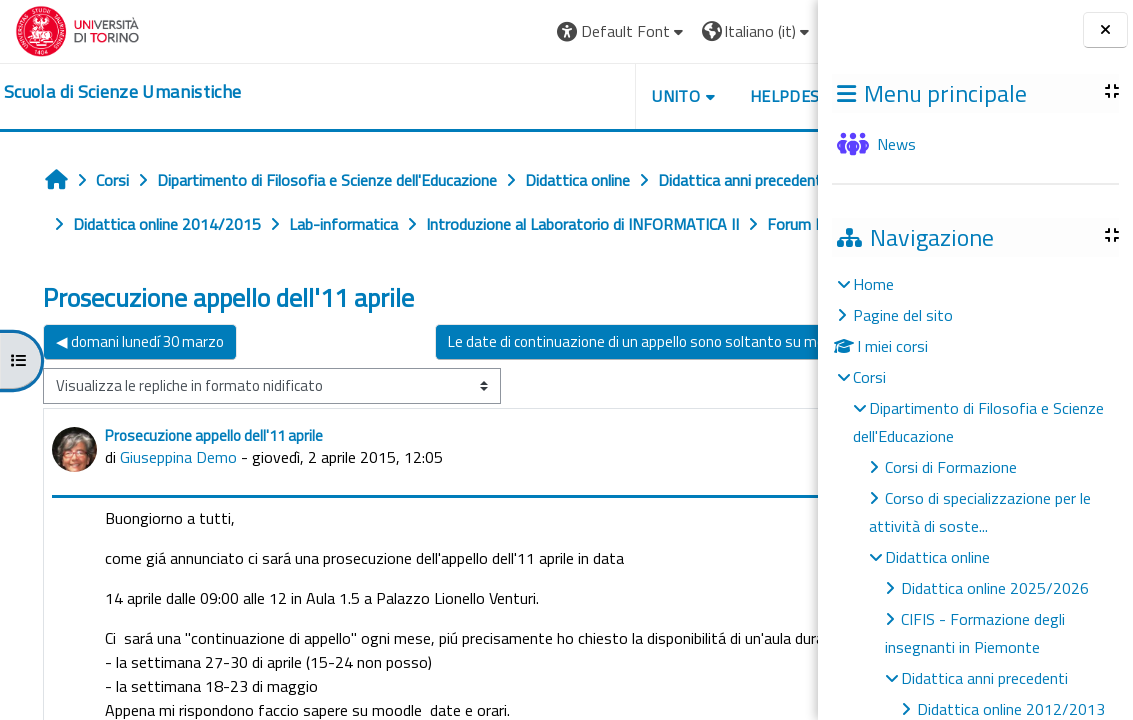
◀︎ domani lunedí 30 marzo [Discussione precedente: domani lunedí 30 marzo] (140, 385)
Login (768, 31)
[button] (529, 31)
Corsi (869, 377)
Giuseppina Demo (178, 501)
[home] (122, 92)
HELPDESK (697, 96)
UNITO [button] (584, 96)
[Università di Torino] (77, 29)
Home (873, 284)
